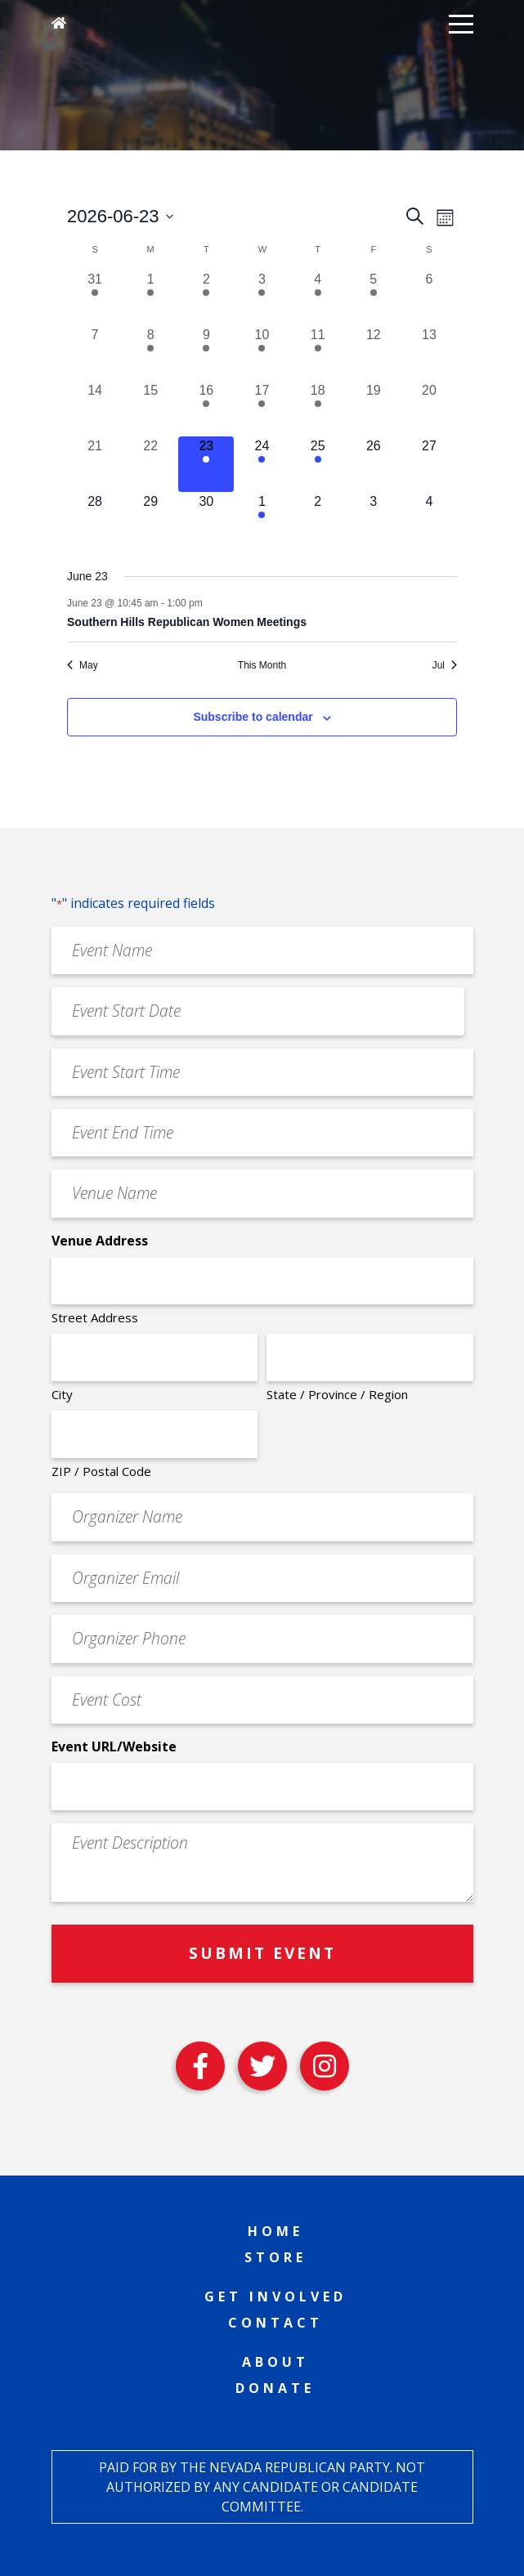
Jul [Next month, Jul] (444, 665)
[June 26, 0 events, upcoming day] (373, 464)
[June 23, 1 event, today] (206, 464)
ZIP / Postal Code (101, 1471)
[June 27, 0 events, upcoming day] (429, 464)
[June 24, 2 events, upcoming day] (261, 464)
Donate (275, 2388)
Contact (275, 2323)
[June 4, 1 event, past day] (318, 297)
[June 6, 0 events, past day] (429, 297)
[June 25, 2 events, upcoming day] (318, 464)
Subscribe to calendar (252, 716)
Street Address (95, 1317)
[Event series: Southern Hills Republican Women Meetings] (211, 603)
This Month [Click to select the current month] (262, 665)
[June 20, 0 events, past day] (429, 408)
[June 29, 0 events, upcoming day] (150, 520)
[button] (461, 23)
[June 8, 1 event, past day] (150, 353)
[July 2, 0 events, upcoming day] (318, 520)
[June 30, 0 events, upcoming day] (206, 520)
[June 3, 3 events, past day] (261, 297)
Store (275, 2257)
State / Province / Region (337, 1394)
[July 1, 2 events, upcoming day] (261, 520)
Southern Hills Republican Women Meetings (187, 621)
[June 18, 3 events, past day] (318, 408)
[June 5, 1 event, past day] (373, 297)
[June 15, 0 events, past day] (150, 408)
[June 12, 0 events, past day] (373, 353)
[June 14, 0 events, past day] (95, 408)
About (275, 2362)
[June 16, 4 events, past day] (206, 408)
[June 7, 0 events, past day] (95, 353)
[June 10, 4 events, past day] (261, 353)
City (62, 1394)
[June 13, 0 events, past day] (429, 353)
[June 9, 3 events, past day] (206, 353)
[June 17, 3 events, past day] (261, 408)
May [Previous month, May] (82, 665)
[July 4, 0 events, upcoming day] (429, 520)
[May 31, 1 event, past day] (95, 297)
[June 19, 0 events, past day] (373, 408)
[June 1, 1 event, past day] (150, 297)
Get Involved (275, 2296)
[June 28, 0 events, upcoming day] (95, 520)
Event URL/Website (114, 1746)
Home (275, 2231)
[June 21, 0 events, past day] (95, 464)
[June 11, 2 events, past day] (318, 353)
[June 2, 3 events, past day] (206, 297)
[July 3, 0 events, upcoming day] (373, 520)
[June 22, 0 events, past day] (150, 464)
